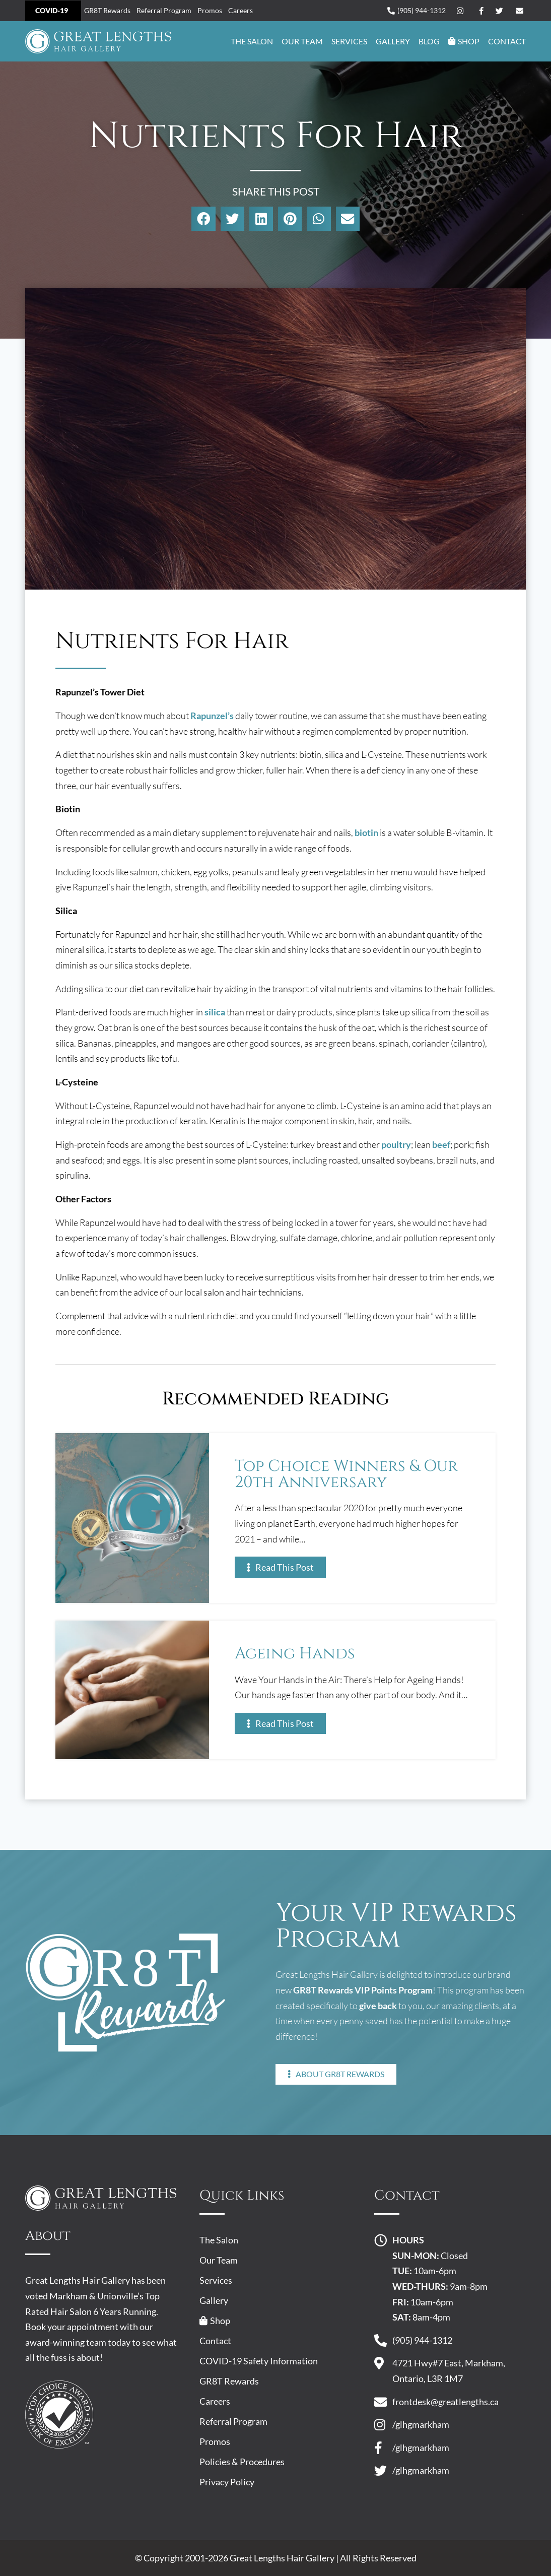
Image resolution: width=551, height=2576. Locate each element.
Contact (507, 41)
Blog (429, 41)
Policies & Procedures (242, 2461)
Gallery (393, 41)
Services (349, 41)
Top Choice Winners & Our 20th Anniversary (346, 1474)
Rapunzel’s (212, 715)
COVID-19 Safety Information (258, 2360)
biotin (366, 832)
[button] (203, 218)
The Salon (252, 41)
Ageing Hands (295, 1653)
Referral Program (163, 11)
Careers (240, 11)
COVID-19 (51, 11)
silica (214, 1011)
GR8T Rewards (107, 11)
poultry (396, 1144)
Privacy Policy (226, 2481)
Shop (463, 41)
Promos (209, 11)
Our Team (302, 41)
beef (441, 1144)
